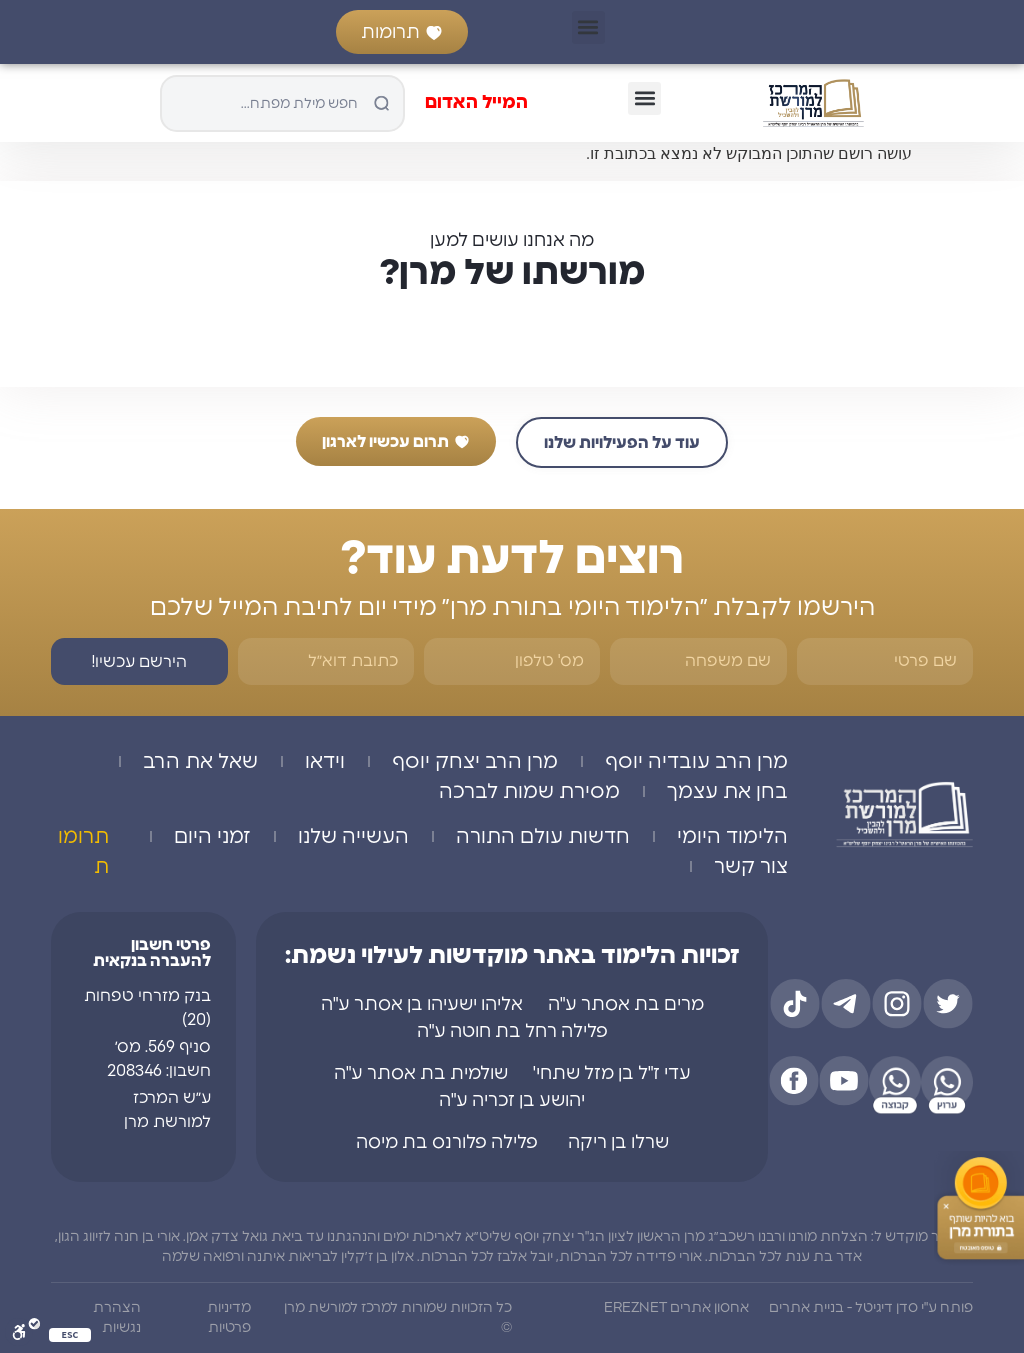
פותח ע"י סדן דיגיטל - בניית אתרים (871, 1308)
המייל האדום (476, 103)
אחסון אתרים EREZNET (676, 1308)
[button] (588, 27)
